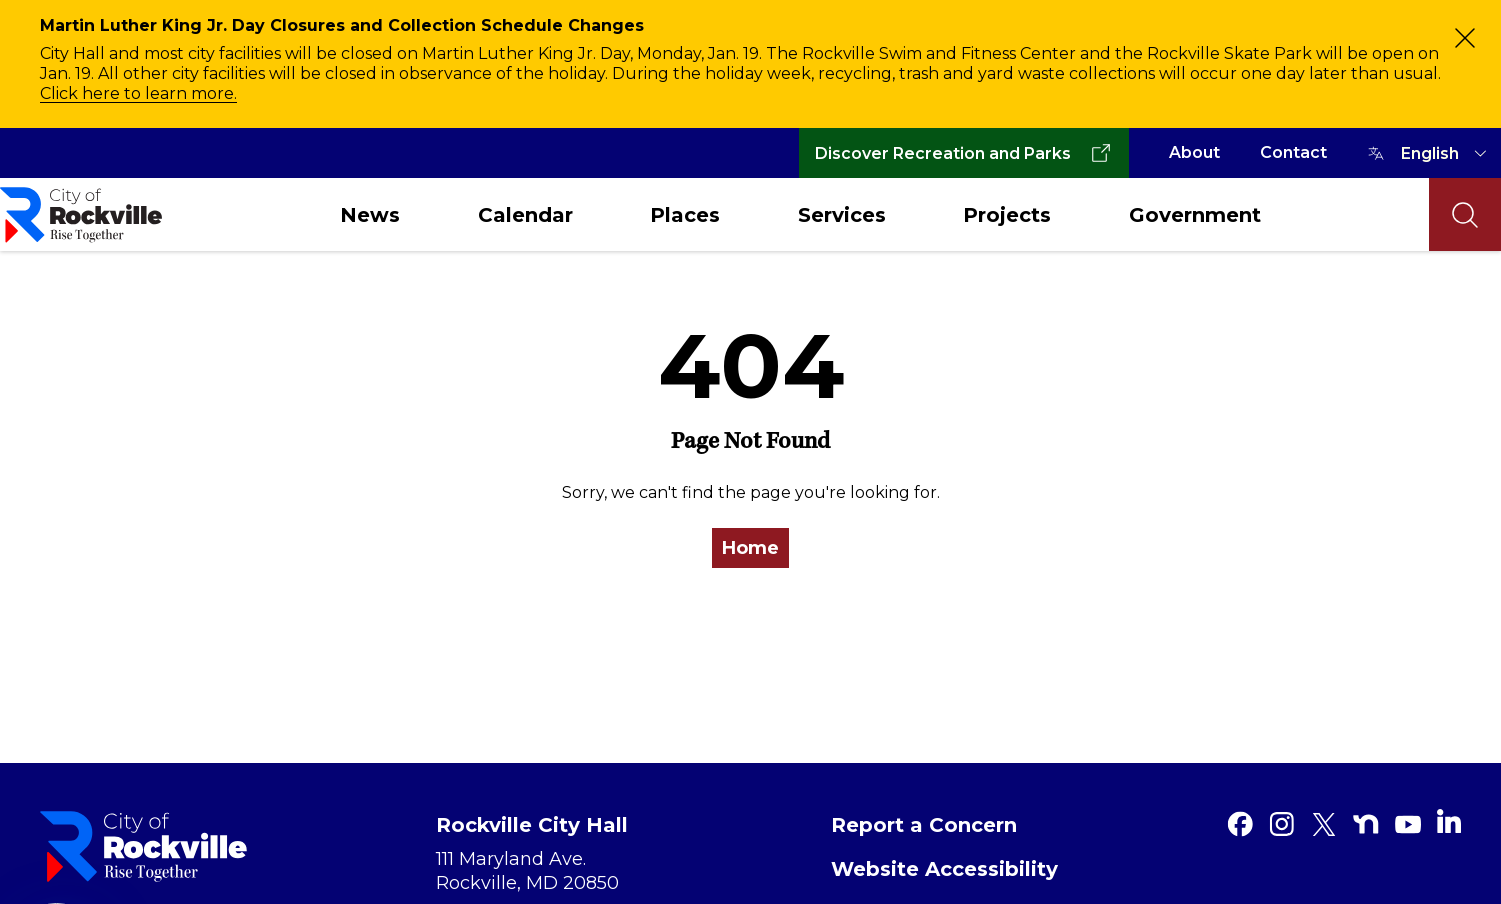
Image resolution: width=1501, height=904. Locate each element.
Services (842, 215)
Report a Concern (924, 825)
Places (685, 215)
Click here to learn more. (138, 93)
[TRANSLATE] (1447, 153)
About (1194, 152)
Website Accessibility (944, 869)
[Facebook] (1240, 824)
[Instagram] (1282, 824)
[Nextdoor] (1366, 824)
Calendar (525, 215)
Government (1195, 215)
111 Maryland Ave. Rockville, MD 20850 (527, 871)
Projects (1007, 215)
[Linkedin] (1449, 821)
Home (750, 548)
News (370, 215)
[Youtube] (1408, 824)
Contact (1293, 152)
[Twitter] (1324, 824)
